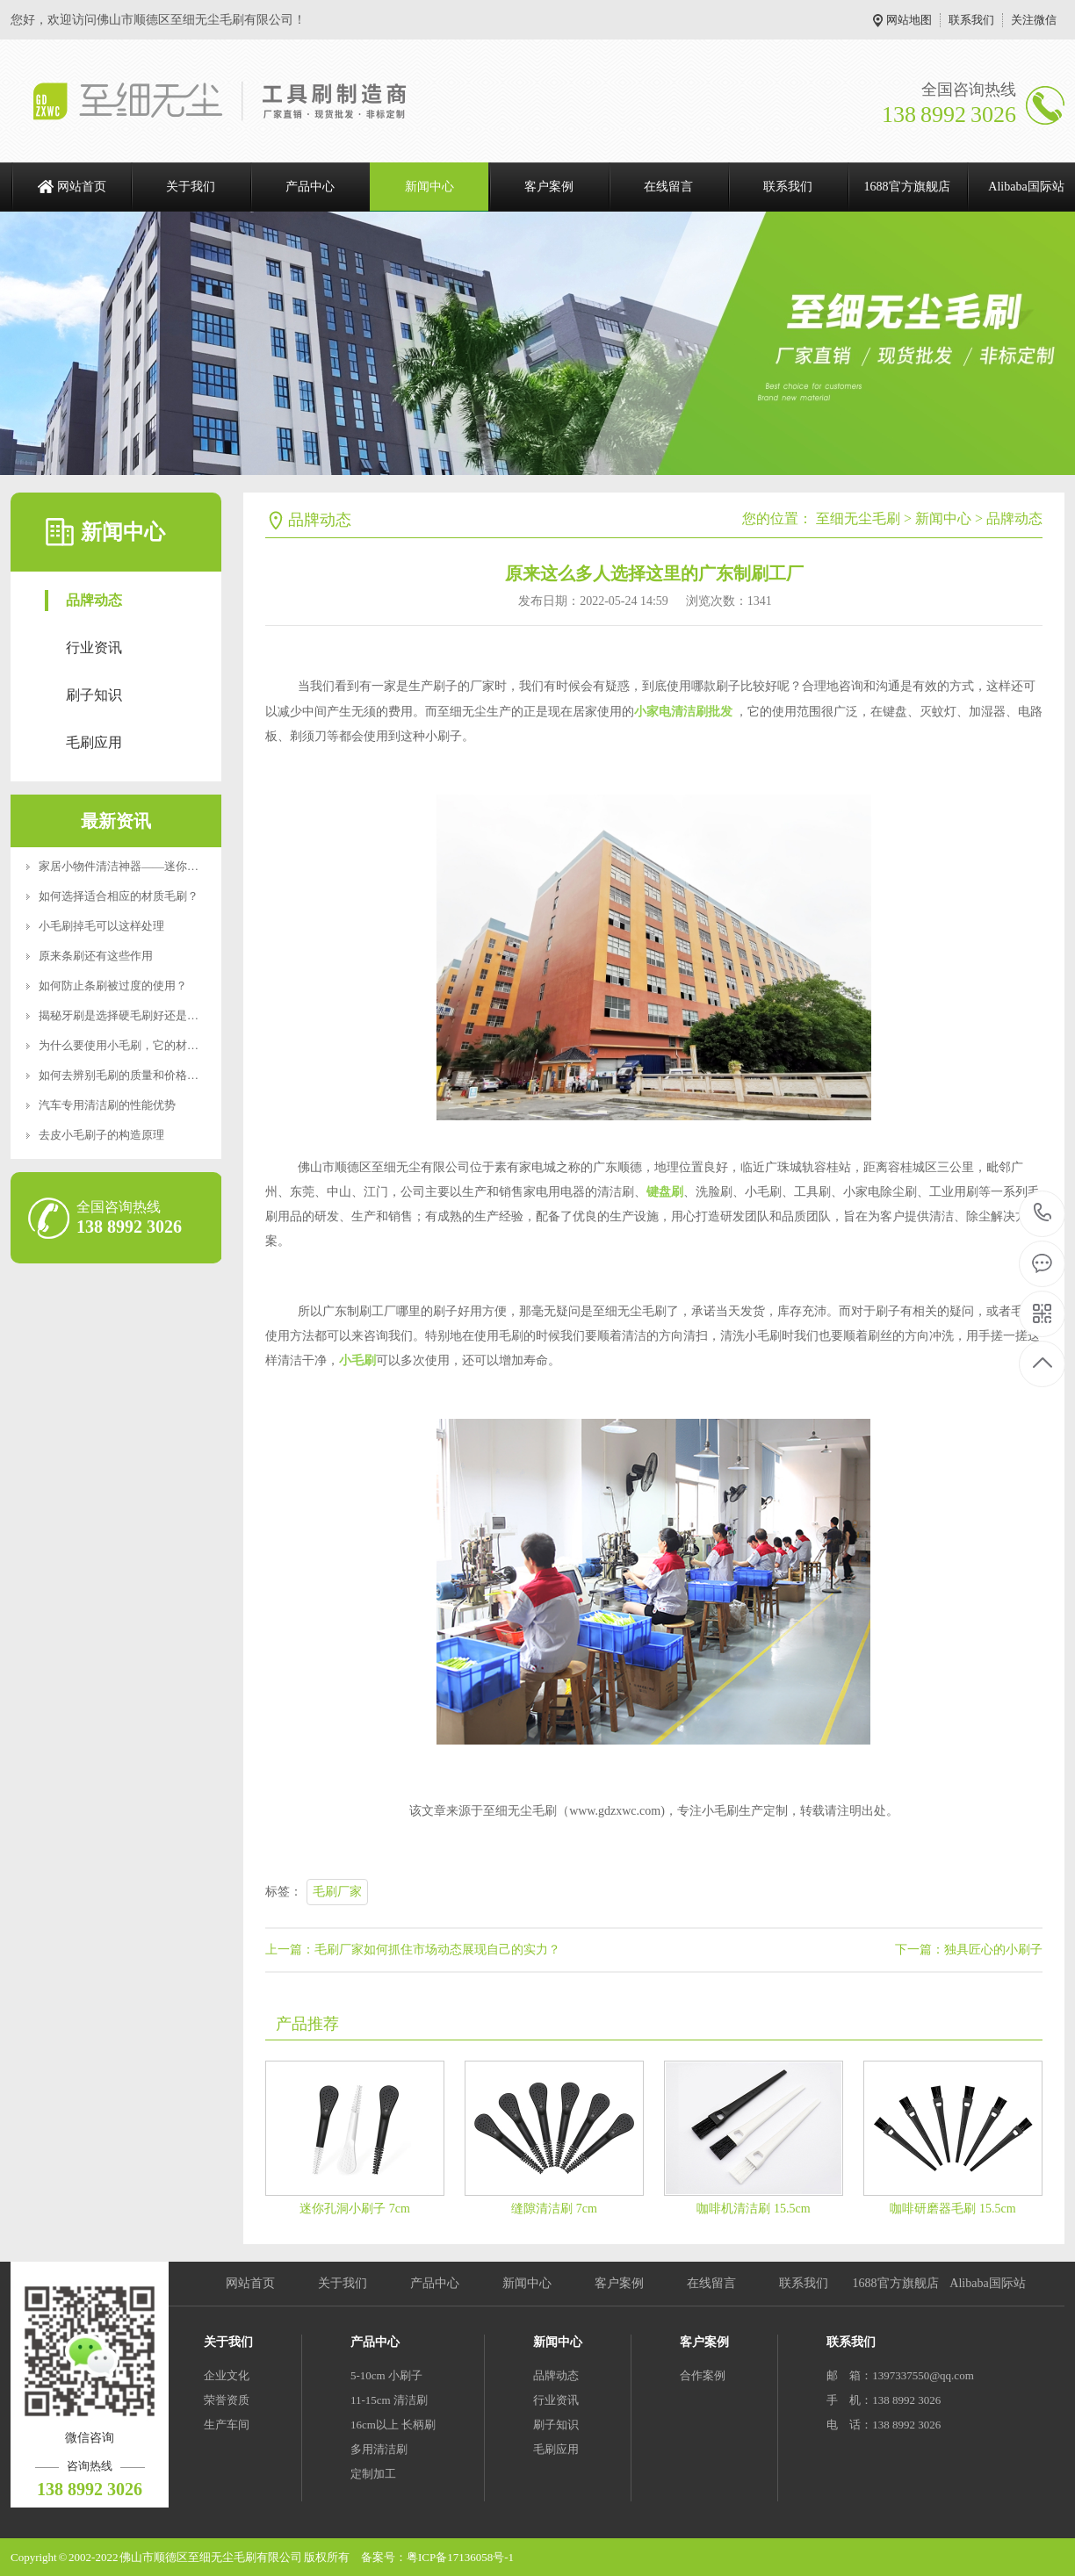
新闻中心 (429, 186)
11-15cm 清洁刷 (389, 2400)
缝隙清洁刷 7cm (554, 2208)
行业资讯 (94, 647)
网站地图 (909, 19)
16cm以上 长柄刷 (393, 2424)
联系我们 (971, 19)
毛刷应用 (94, 742)
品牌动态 (94, 600)
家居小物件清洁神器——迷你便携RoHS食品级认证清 (173, 866)
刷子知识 (94, 694)
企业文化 (226, 2375)
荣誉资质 (226, 2400)
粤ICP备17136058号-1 (460, 2557)
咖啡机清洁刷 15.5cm (753, 2208)
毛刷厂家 (337, 1891)
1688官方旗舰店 (907, 186)
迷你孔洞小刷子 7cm (354, 2208)
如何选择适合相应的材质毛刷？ (118, 896)
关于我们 (190, 186)
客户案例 (549, 186)
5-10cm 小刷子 (386, 2375)
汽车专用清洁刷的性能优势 (107, 1105)
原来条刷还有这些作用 (96, 955)
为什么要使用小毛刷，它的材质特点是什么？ (153, 1045)
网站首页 (81, 186)
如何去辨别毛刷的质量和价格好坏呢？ (136, 1075)
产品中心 (310, 186)
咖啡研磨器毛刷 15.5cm (952, 2208)
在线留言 (668, 186)
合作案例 (702, 2375)
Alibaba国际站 (987, 2283)
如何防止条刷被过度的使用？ (113, 985)
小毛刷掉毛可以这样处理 (101, 925)
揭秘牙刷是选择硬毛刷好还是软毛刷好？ (141, 1015)
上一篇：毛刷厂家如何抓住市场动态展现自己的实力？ (412, 1949)
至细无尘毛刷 (858, 518)
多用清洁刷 (379, 2449)
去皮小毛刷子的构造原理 (101, 1134)
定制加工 (373, 2473)
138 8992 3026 (1043, 1214)
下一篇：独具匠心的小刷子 (969, 1949)
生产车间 (226, 2424)
